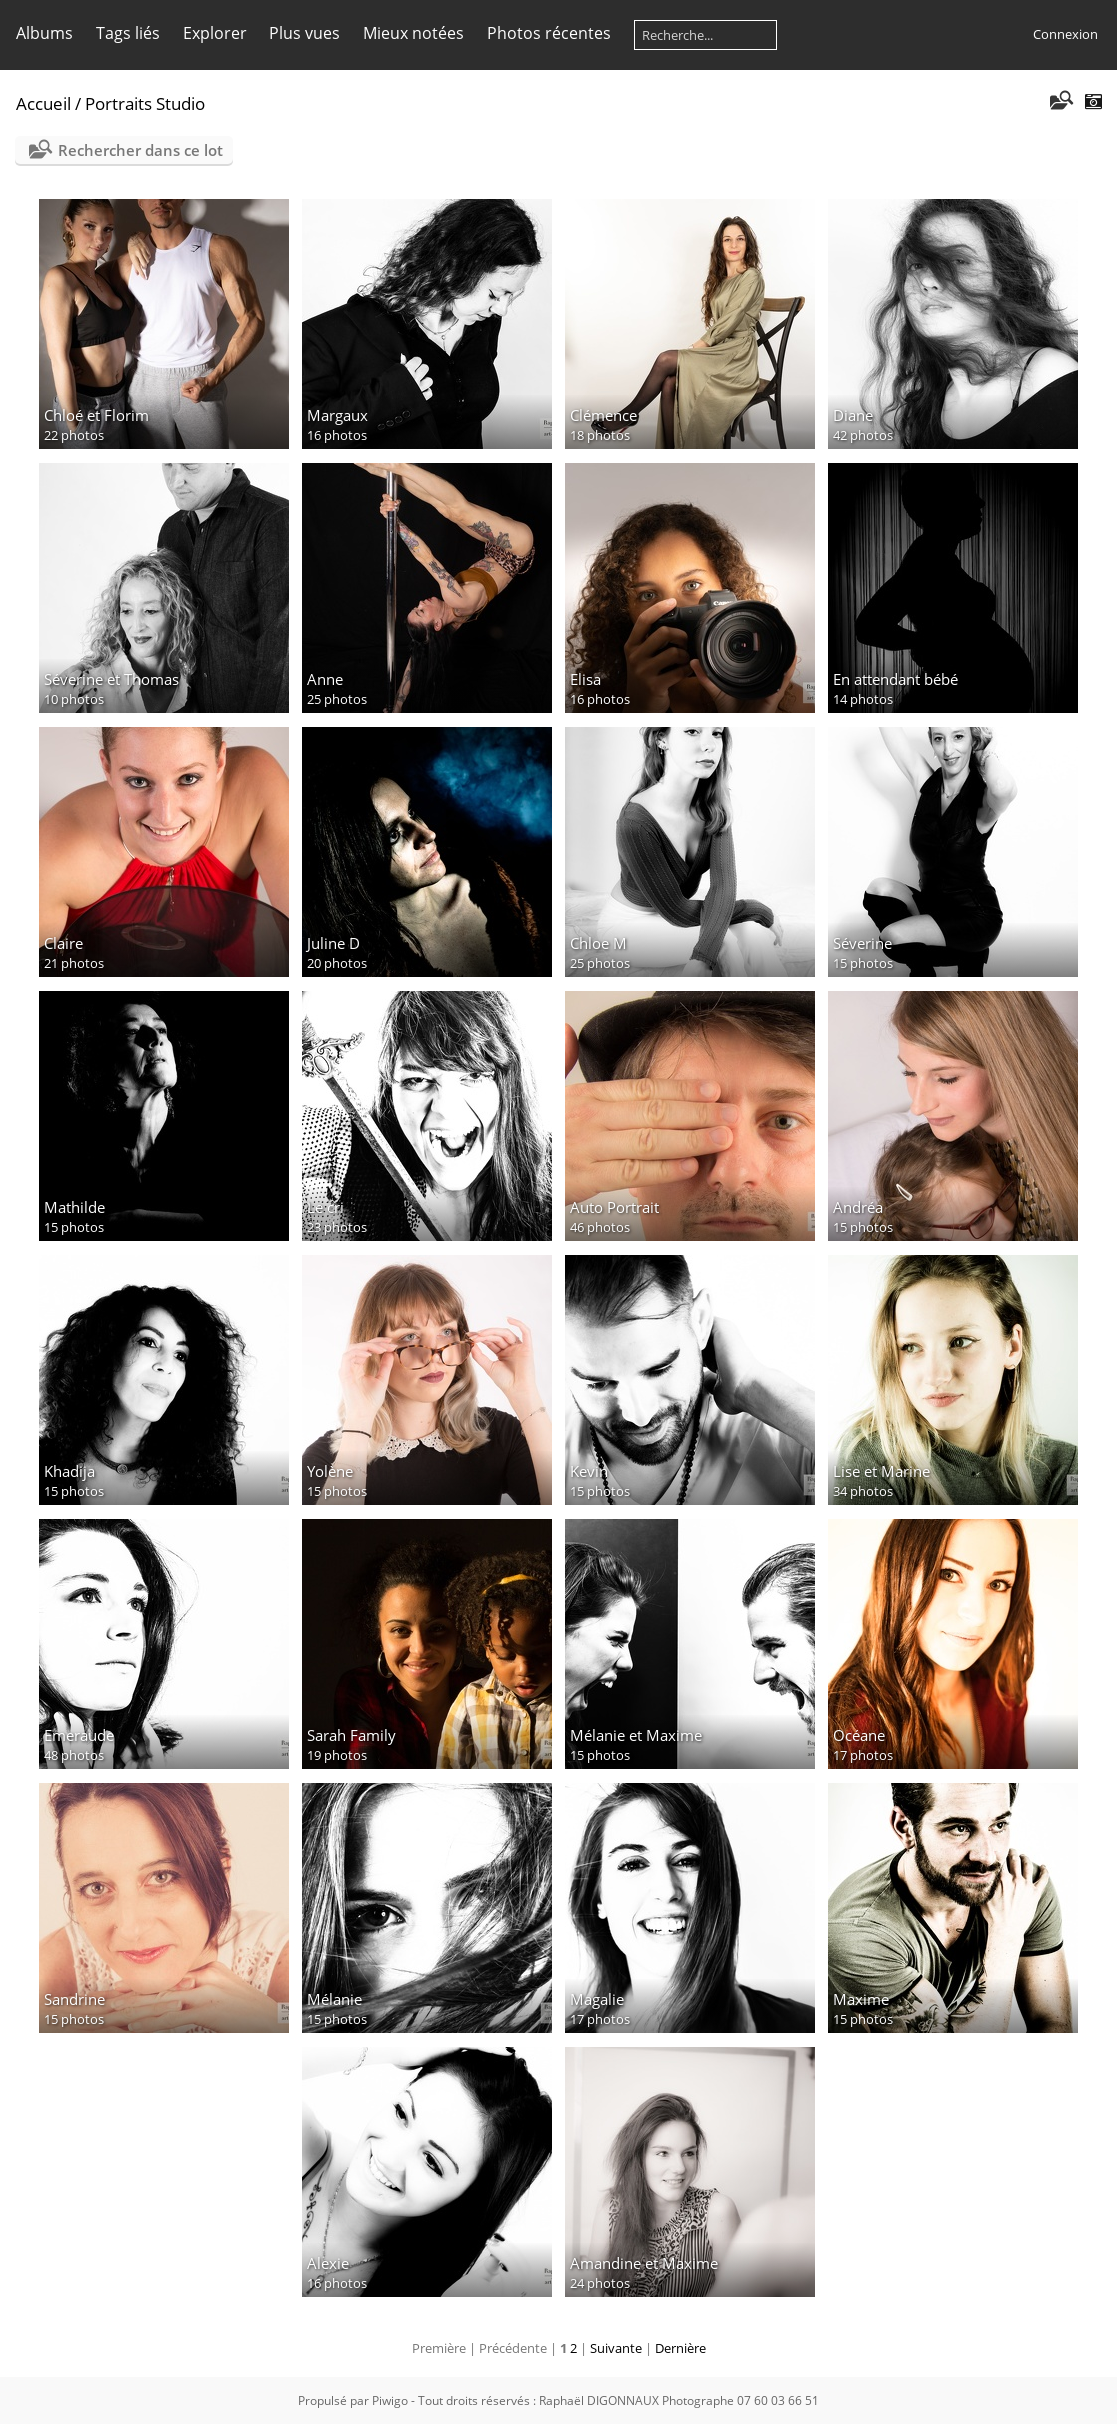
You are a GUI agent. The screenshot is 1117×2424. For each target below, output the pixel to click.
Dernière (680, 2348)
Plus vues (304, 33)
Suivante (616, 2348)
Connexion (1065, 34)
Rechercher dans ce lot (140, 150)
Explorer (215, 33)
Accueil (43, 103)
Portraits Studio (145, 103)
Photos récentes (549, 33)
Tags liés (128, 33)
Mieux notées (413, 33)
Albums (44, 33)
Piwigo (390, 2400)
